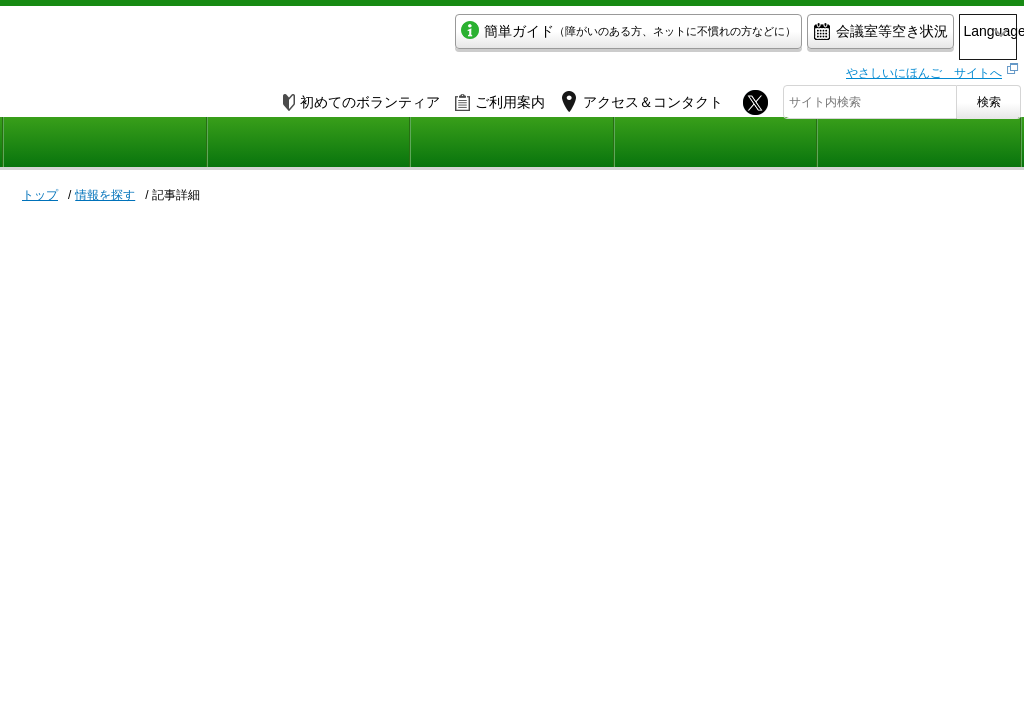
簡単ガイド (545, 36)
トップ (40, 195)
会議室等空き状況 (797, 36)
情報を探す (105, 195)
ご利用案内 (500, 97)
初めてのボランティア (361, 97)
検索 (989, 97)
